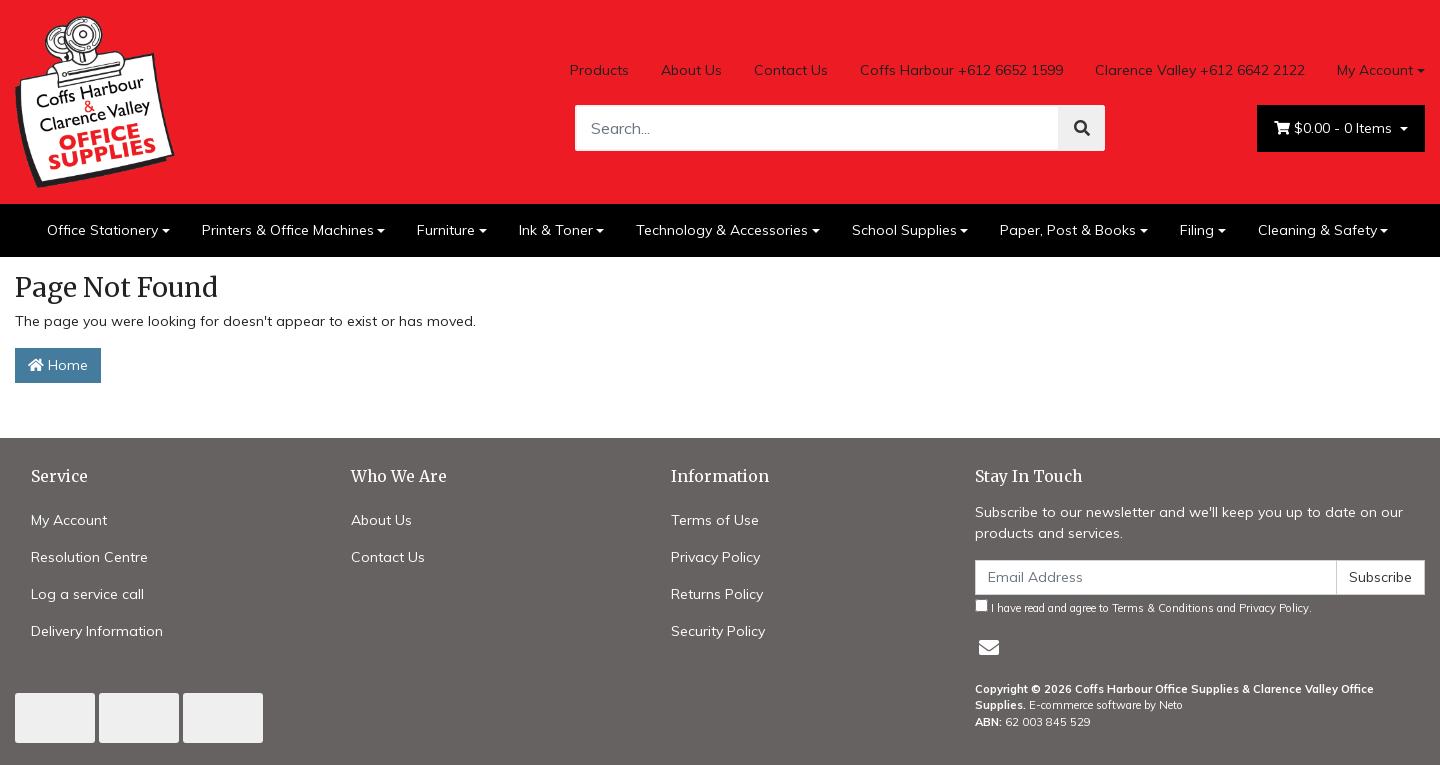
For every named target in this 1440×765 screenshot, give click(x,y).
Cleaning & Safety (1317, 230)
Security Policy (718, 631)
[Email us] (989, 647)
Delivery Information (97, 631)
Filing (1197, 230)
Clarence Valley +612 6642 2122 (1200, 70)
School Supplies (904, 230)
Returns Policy (717, 594)
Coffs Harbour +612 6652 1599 (961, 70)
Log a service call (87, 594)
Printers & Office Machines (288, 230)
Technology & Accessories (722, 230)
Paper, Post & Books (1068, 230)
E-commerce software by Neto (1106, 705)
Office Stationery (102, 230)
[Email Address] (1156, 577)
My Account (69, 520)
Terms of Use (715, 520)
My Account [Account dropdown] (1375, 70)
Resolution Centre (89, 557)
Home (58, 365)
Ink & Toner (556, 230)
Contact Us (791, 70)
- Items (1335, 128)
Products (599, 70)
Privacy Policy (715, 557)
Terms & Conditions (1163, 608)
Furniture (446, 230)
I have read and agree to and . (1143, 607)
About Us (691, 70)
